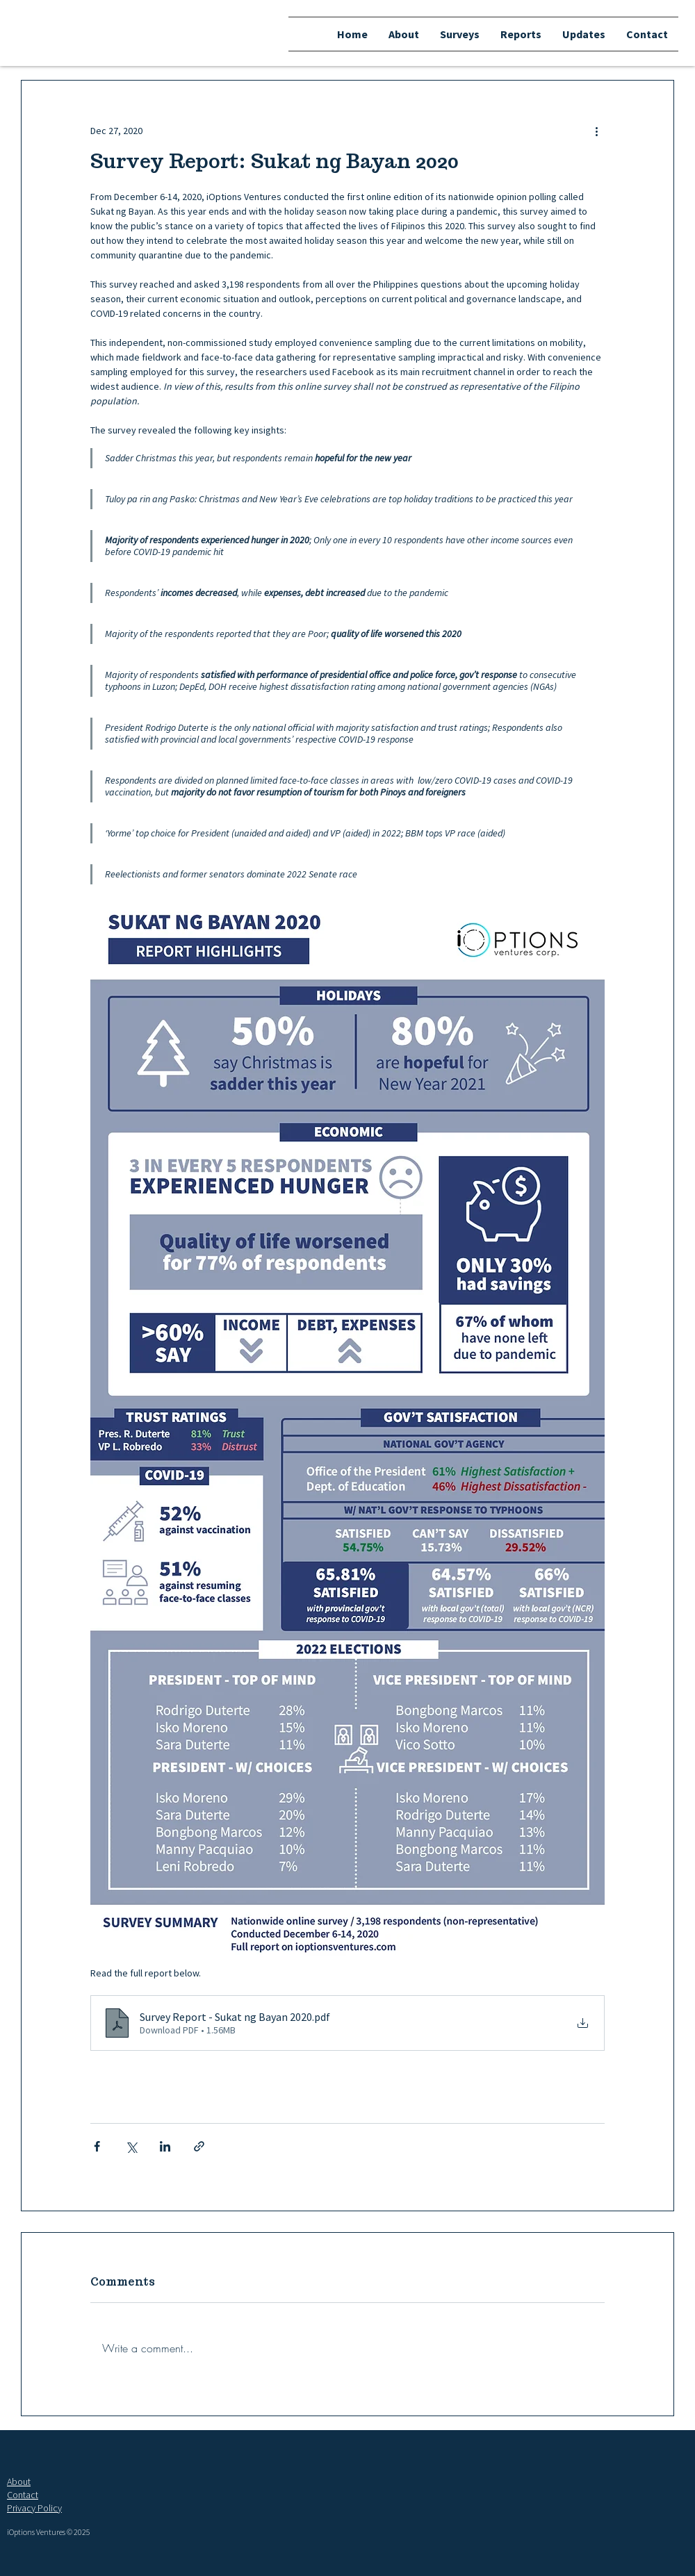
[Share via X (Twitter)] (131, 2146)
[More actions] (596, 130)
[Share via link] (199, 2146)
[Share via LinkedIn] (165, 2146)
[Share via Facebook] (97, 2146)
